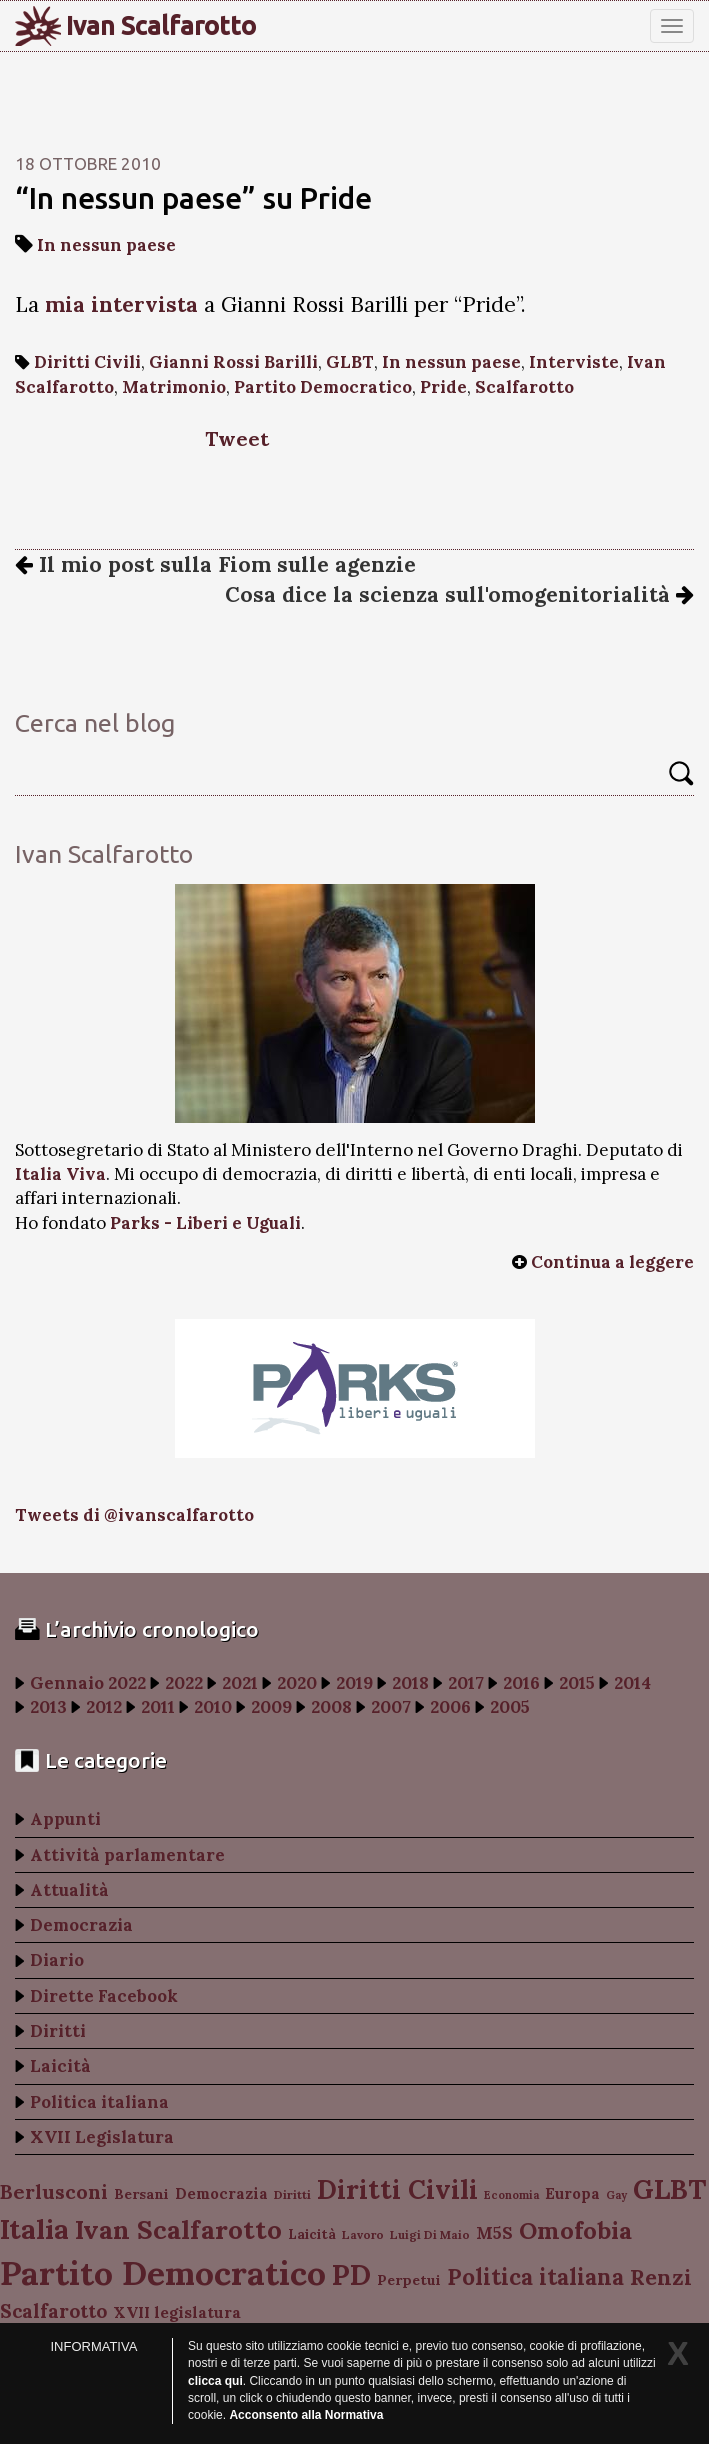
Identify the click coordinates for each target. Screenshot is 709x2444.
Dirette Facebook (104, 1996)
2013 (48, 1707)
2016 (521, 1683)
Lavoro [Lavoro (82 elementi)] (363, 2234)
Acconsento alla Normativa (306, 2415)
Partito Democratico (323, 387)
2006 (450, 1707)
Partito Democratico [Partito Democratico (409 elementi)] (163, 2272)
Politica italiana (99, 2102)
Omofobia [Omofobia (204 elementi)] (575, 2230)
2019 (354, 1683)
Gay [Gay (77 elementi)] (616, 2195)
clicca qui (215, 2381)
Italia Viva (60, 1174)
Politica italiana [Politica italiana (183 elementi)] (535, 2277)
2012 (104, 1707)
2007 (391, 1707)
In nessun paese (106, 245)
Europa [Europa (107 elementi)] (572, 2193)
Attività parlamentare (127, 1855)
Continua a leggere (612, 1262)
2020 (297, 1683)
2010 (213, 1707)
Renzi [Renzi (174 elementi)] (661, 2277)
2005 (510, 1707)
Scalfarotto (524, 387)
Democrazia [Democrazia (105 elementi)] (221, 2193)
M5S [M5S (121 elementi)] (494, 2233)
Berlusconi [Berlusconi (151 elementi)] (54, 2191)
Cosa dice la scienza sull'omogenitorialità (459, 594)
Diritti (58, 2031)
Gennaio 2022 (88, 1683)
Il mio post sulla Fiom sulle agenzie (215, 564)
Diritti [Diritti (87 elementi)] (292, 2194)
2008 (331, 1707)
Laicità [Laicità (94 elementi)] (312, 2234)
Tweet (237, 438)
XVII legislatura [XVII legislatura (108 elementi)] (177, 2312)
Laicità (60, 2066)
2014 (632, 1683)
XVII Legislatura (102, 2137)
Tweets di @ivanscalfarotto (134, 1515)
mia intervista (121, 304)
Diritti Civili (87, 362)
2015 (577, 1683)
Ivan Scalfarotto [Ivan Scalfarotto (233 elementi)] (178, 2229)
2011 (158, 1707)
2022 (184, 1683)
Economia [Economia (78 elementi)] (511, 2195)
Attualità (69, 1890)
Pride (443, 387)
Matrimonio (174, 387)
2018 (410, 1683)
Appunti (65, 1819)
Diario (57, 1960)
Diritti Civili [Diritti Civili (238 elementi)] (397, 2189)
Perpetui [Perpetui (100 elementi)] (409, 2280)
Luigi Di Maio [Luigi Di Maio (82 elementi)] (430, 2234)
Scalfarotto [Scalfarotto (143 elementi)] (53, 2311)
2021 (240, 1683)
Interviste (574, 362)
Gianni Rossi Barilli (233, 362)
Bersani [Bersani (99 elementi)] (141, 2194)
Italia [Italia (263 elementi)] (34, 2228)
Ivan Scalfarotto (161, 26)
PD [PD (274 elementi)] (351, 2275)
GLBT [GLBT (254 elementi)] (669, 2189)
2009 (271, 1707)
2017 (466, 1683)
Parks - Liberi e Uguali (205, 1223)
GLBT (350, 362)
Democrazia (81, 1925)
